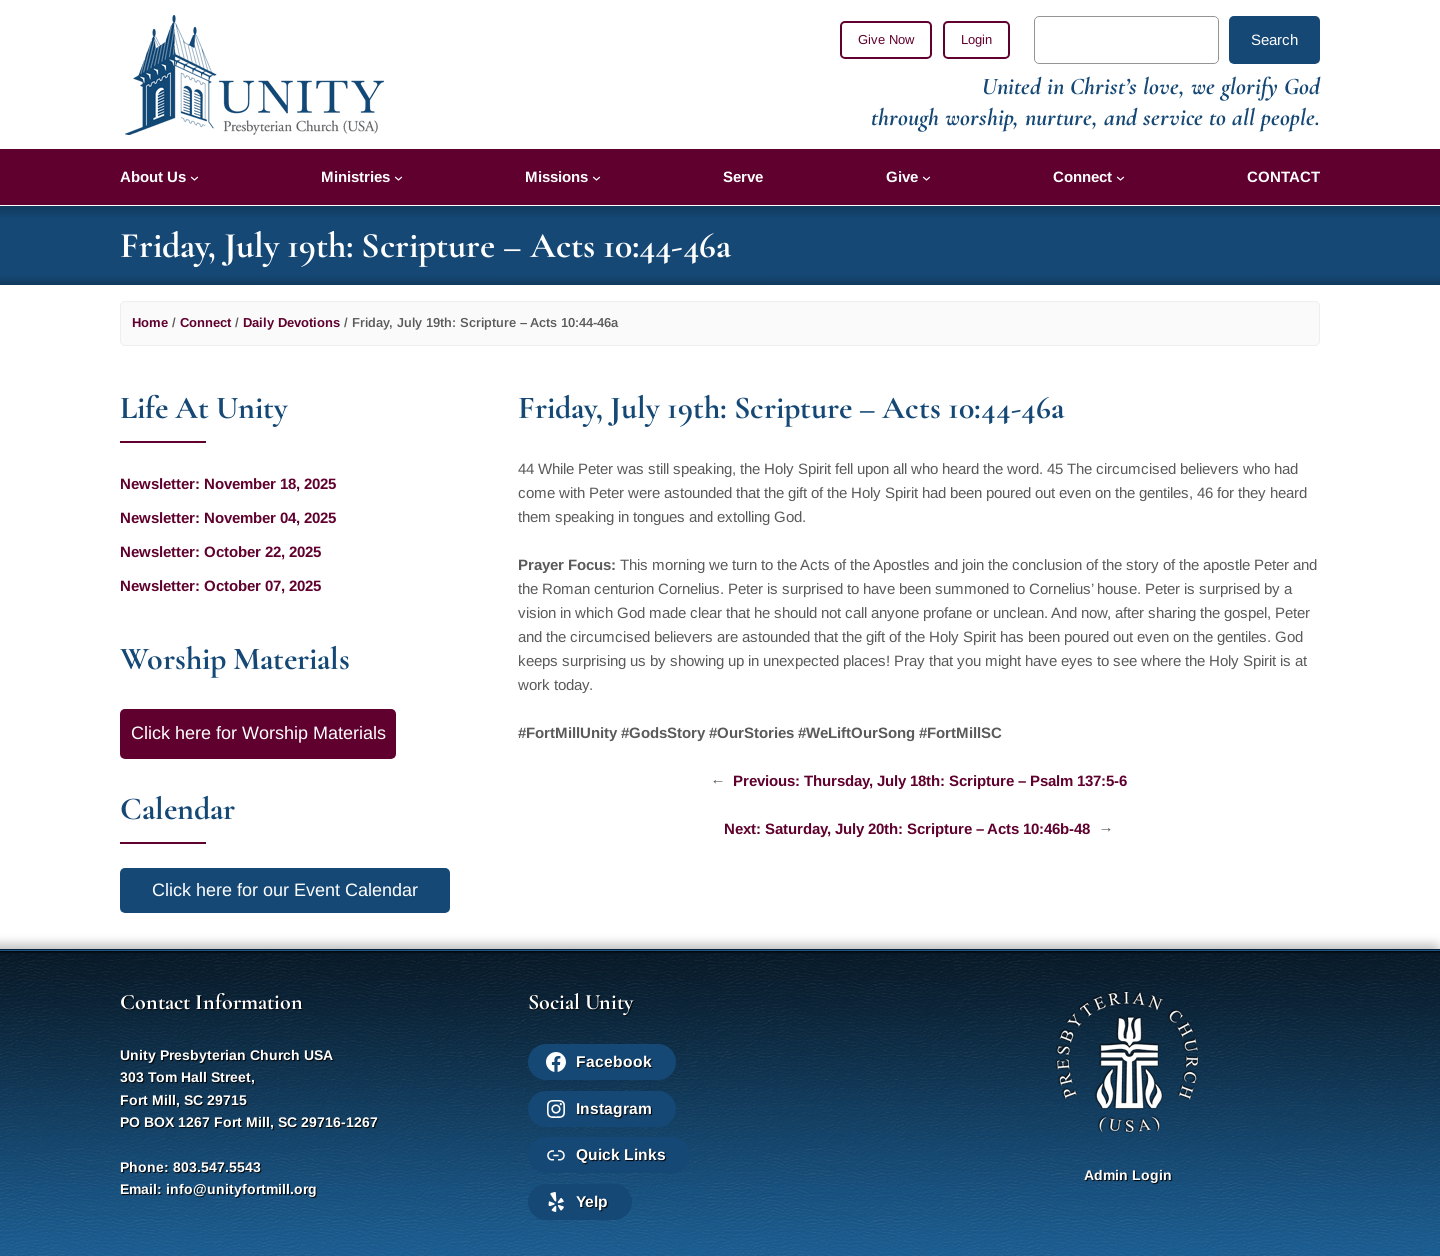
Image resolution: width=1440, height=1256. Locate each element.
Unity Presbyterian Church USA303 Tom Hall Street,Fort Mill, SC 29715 (226, 1077)
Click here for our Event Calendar (285, 890)
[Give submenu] (926, 177)
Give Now (886, 39)
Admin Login (1128, 1175)
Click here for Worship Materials (258, 733)
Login (976, 39)
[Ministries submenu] (398, 177)
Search (1274, 39)
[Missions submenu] (596, 177)
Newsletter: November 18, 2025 (228, 483)
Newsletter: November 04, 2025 (228, 517)
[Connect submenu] (1120, 177)
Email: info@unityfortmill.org (218, 1189)
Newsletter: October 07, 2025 (220, 585)
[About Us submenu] (194, 177)
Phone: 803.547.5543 (190, 1167)
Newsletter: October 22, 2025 (220, 551)
